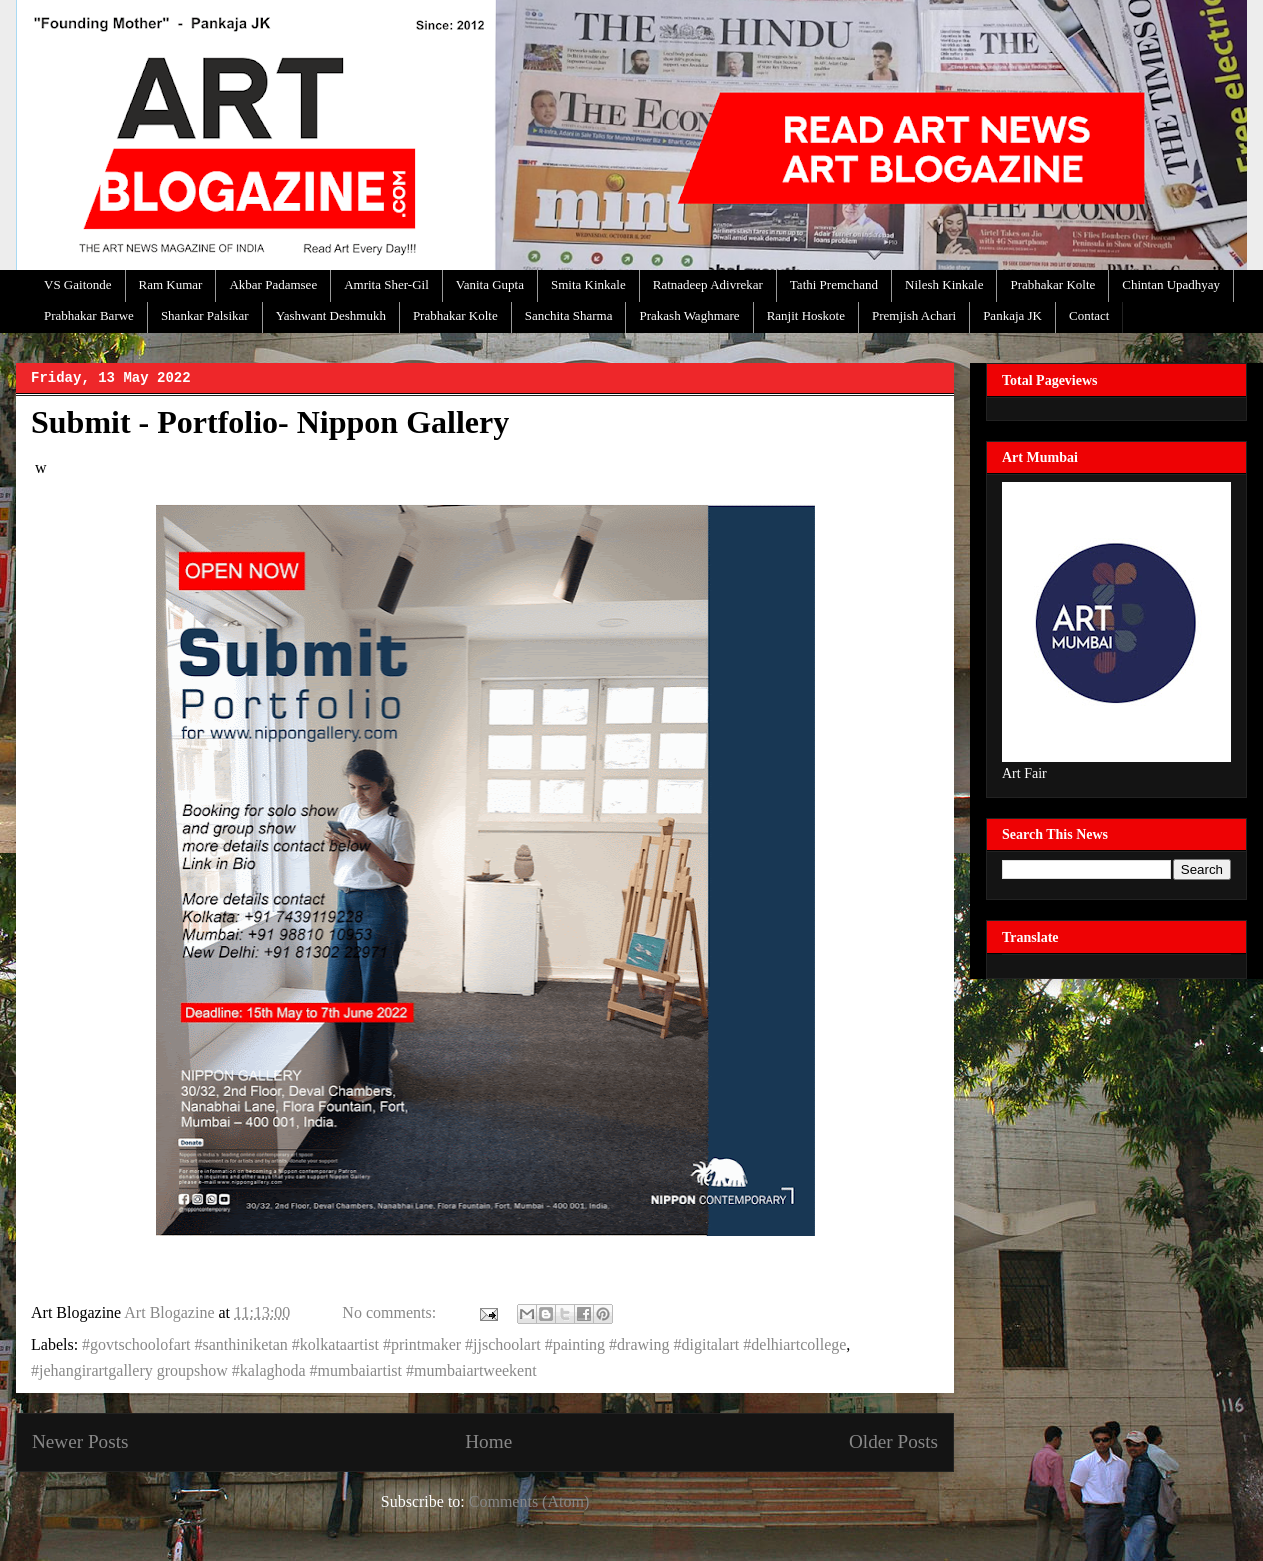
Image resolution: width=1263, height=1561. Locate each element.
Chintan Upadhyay (1171, 284)
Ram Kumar (171, 284)
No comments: (391, 1312)
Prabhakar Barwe (89, 315)
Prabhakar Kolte (1052, 284)
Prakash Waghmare (689, 315)
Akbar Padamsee (273, 284)
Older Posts (893, 1441)
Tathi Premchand (834, 284)
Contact (1089, 315)
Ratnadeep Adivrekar (708, 284)
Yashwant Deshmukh (331, 315)
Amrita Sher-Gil (386, 284)
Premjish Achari (914, 315)
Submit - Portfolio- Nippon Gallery (270, 422)
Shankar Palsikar (205, 315)
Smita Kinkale (588, 284)
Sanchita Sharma (569, 315)
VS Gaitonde (78, 284)
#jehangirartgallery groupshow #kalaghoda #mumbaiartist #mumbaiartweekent (284, 1370)
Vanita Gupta (490, 284)
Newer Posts (80, 1441)
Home (488, 1441)
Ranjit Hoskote (806, 315)
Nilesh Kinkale (944, 284)
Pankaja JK (1012, 315)
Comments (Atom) (529, 1501)
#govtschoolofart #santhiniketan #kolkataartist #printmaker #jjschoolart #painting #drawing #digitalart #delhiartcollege (464, 1344)
